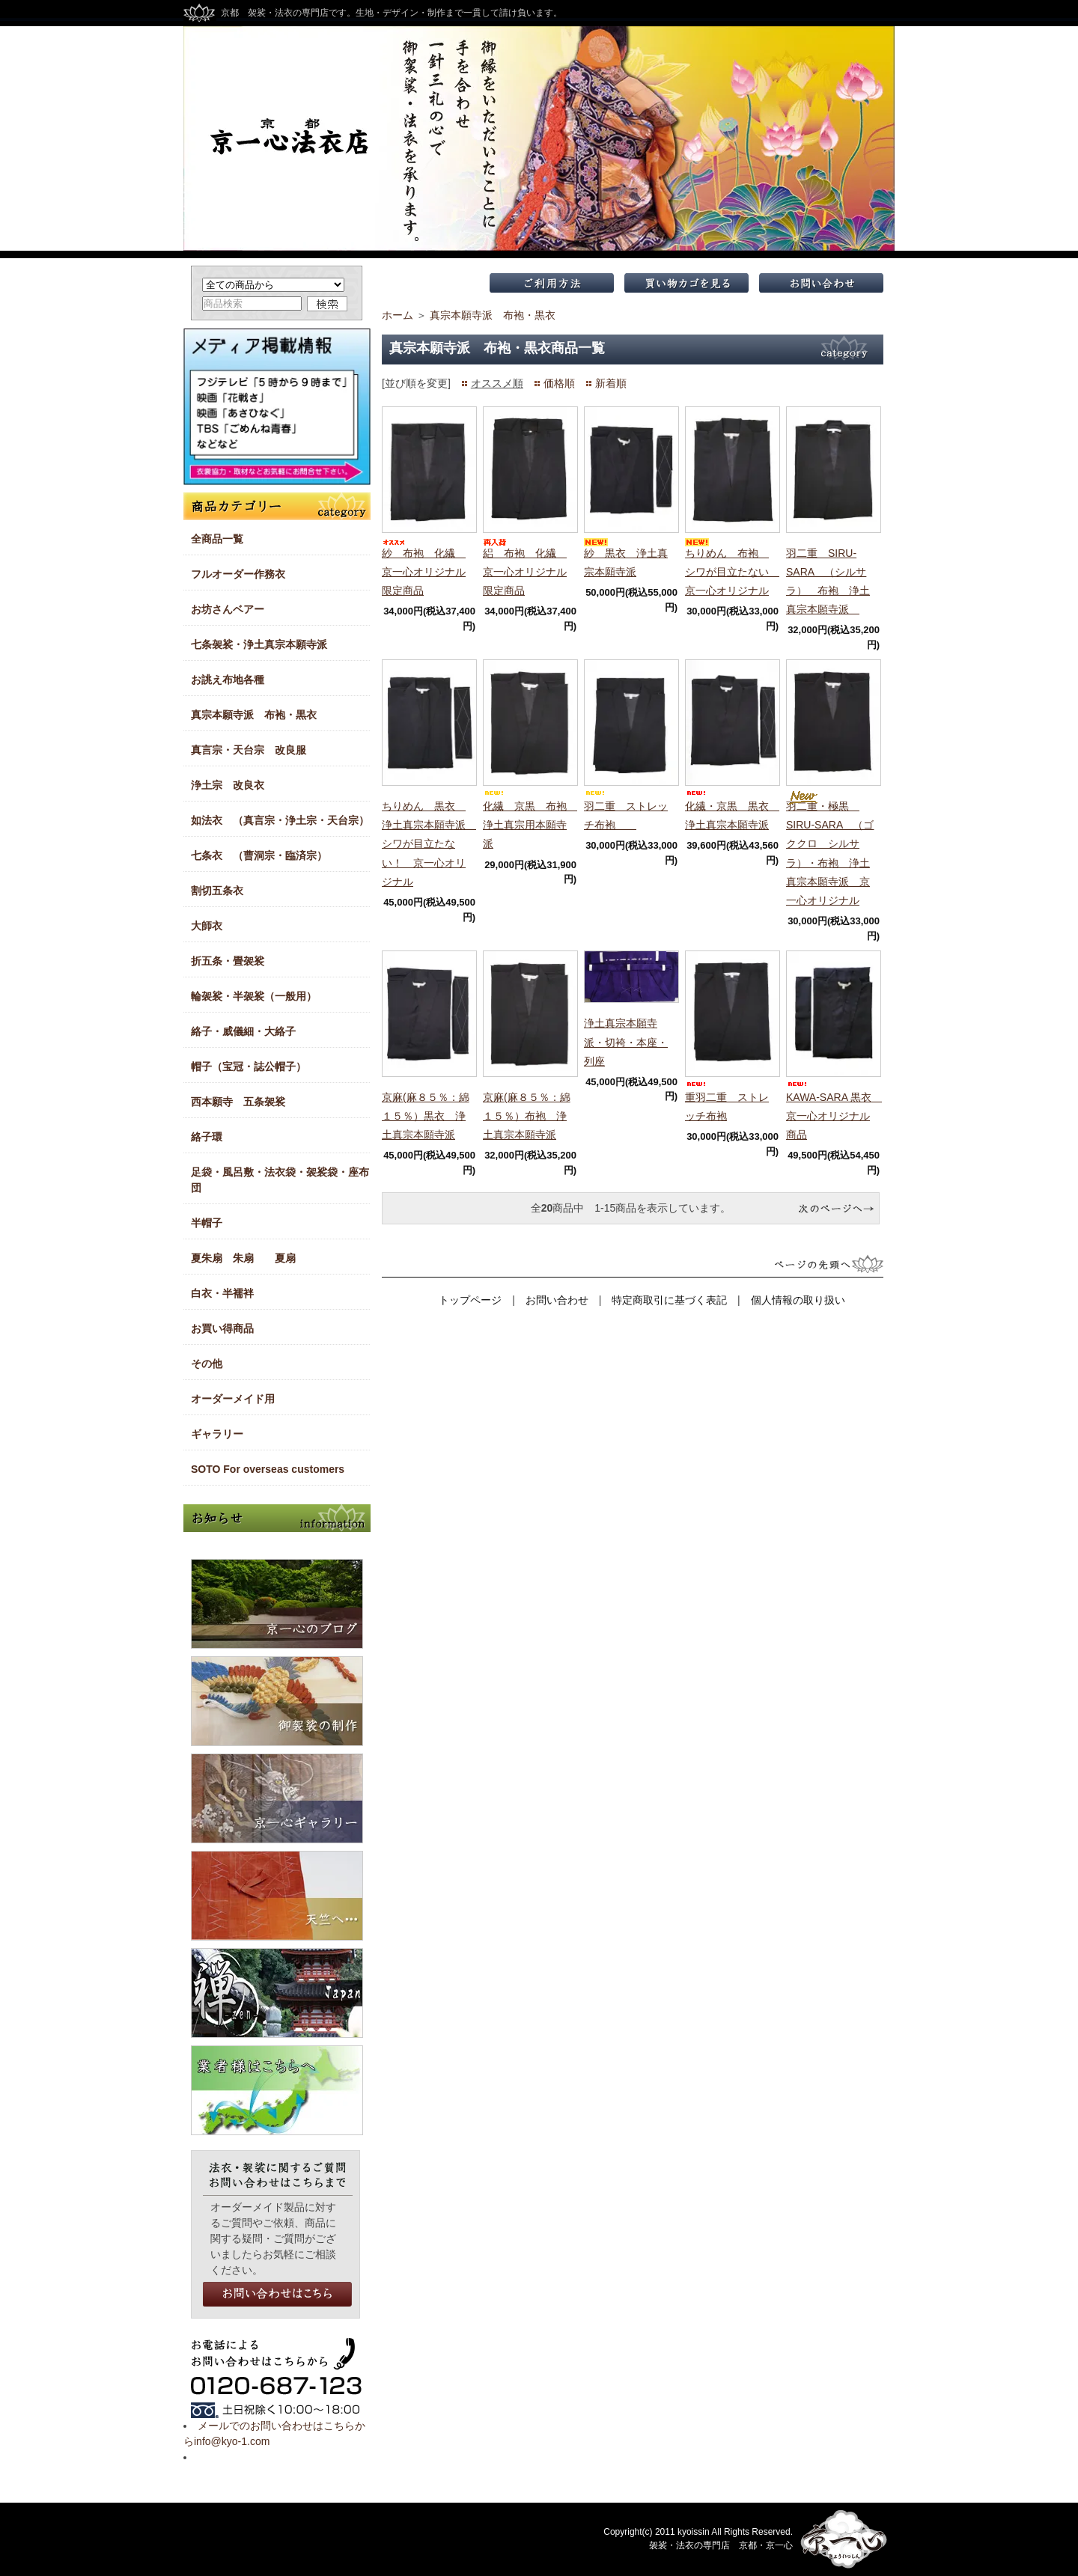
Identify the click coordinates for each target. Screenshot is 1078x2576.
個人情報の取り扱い (798, 1300)
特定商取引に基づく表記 (669, 1300)
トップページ (470, 1300)
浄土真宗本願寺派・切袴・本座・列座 (626, 1041)
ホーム (397, 315)
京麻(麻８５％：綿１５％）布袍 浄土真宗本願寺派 (526, 1116)
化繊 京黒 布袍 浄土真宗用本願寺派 (530, 824)
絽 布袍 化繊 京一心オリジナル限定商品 (525, 571)
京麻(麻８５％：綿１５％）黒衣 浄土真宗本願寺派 (425, 1116)
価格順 (559, 383)
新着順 (611, 383)
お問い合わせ (557, 1300)
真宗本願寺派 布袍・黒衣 (492, 315)
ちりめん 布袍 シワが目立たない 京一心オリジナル (732, 571)
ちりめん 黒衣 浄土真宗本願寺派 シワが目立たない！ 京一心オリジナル (429, 844)
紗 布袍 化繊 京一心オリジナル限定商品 (424, 571)
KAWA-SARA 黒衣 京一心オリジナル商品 (834, 1116)
